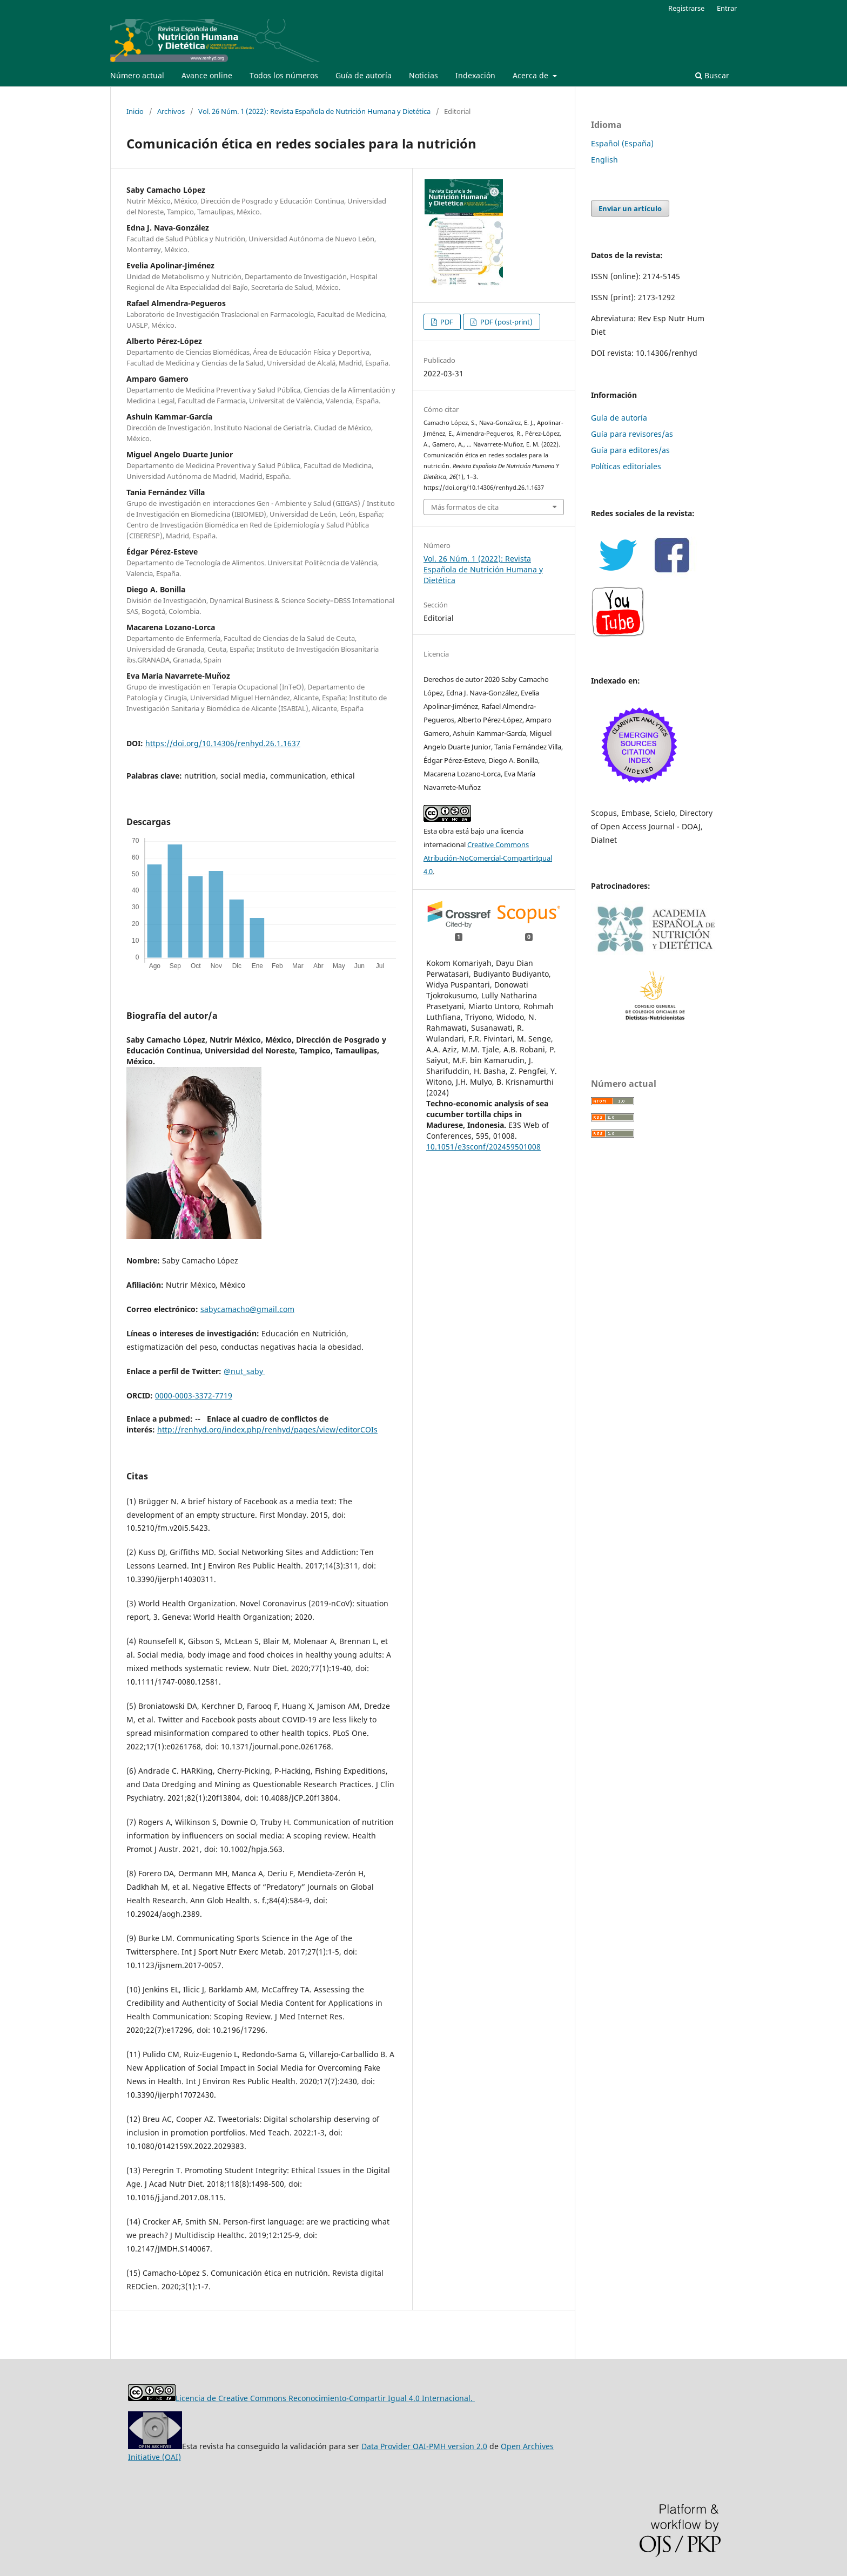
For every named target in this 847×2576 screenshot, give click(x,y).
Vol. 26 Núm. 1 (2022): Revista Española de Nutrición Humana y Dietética (314, 111)
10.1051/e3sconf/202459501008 (483, 1146)
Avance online (207, 75)
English (604, 159)
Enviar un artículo (630, 208)
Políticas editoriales (626, 466)
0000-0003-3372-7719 (193, 1395)
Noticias (423, 75)
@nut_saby (244, 1371)
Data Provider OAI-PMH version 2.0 (424, 2446)
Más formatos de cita (465, 507)
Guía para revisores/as (632, 434)
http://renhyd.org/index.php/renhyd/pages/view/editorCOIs (267, 1429)
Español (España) (622, 143)
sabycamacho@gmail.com (247, 1309)
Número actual (137, 75)
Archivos (171, 111)
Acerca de (531, 75)
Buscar (712, 75)
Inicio (135, 111)
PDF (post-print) (506, 322)
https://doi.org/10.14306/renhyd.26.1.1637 (222, 743)
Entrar (727, 8)
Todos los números (284, 75)
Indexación (475, 75)
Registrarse (686, 8)
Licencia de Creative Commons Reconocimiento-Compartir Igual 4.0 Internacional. (325, 2398)
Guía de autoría (363, 75)
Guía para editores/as (630, 450)
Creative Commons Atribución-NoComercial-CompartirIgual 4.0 (488, 858)
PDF (446, 322)
